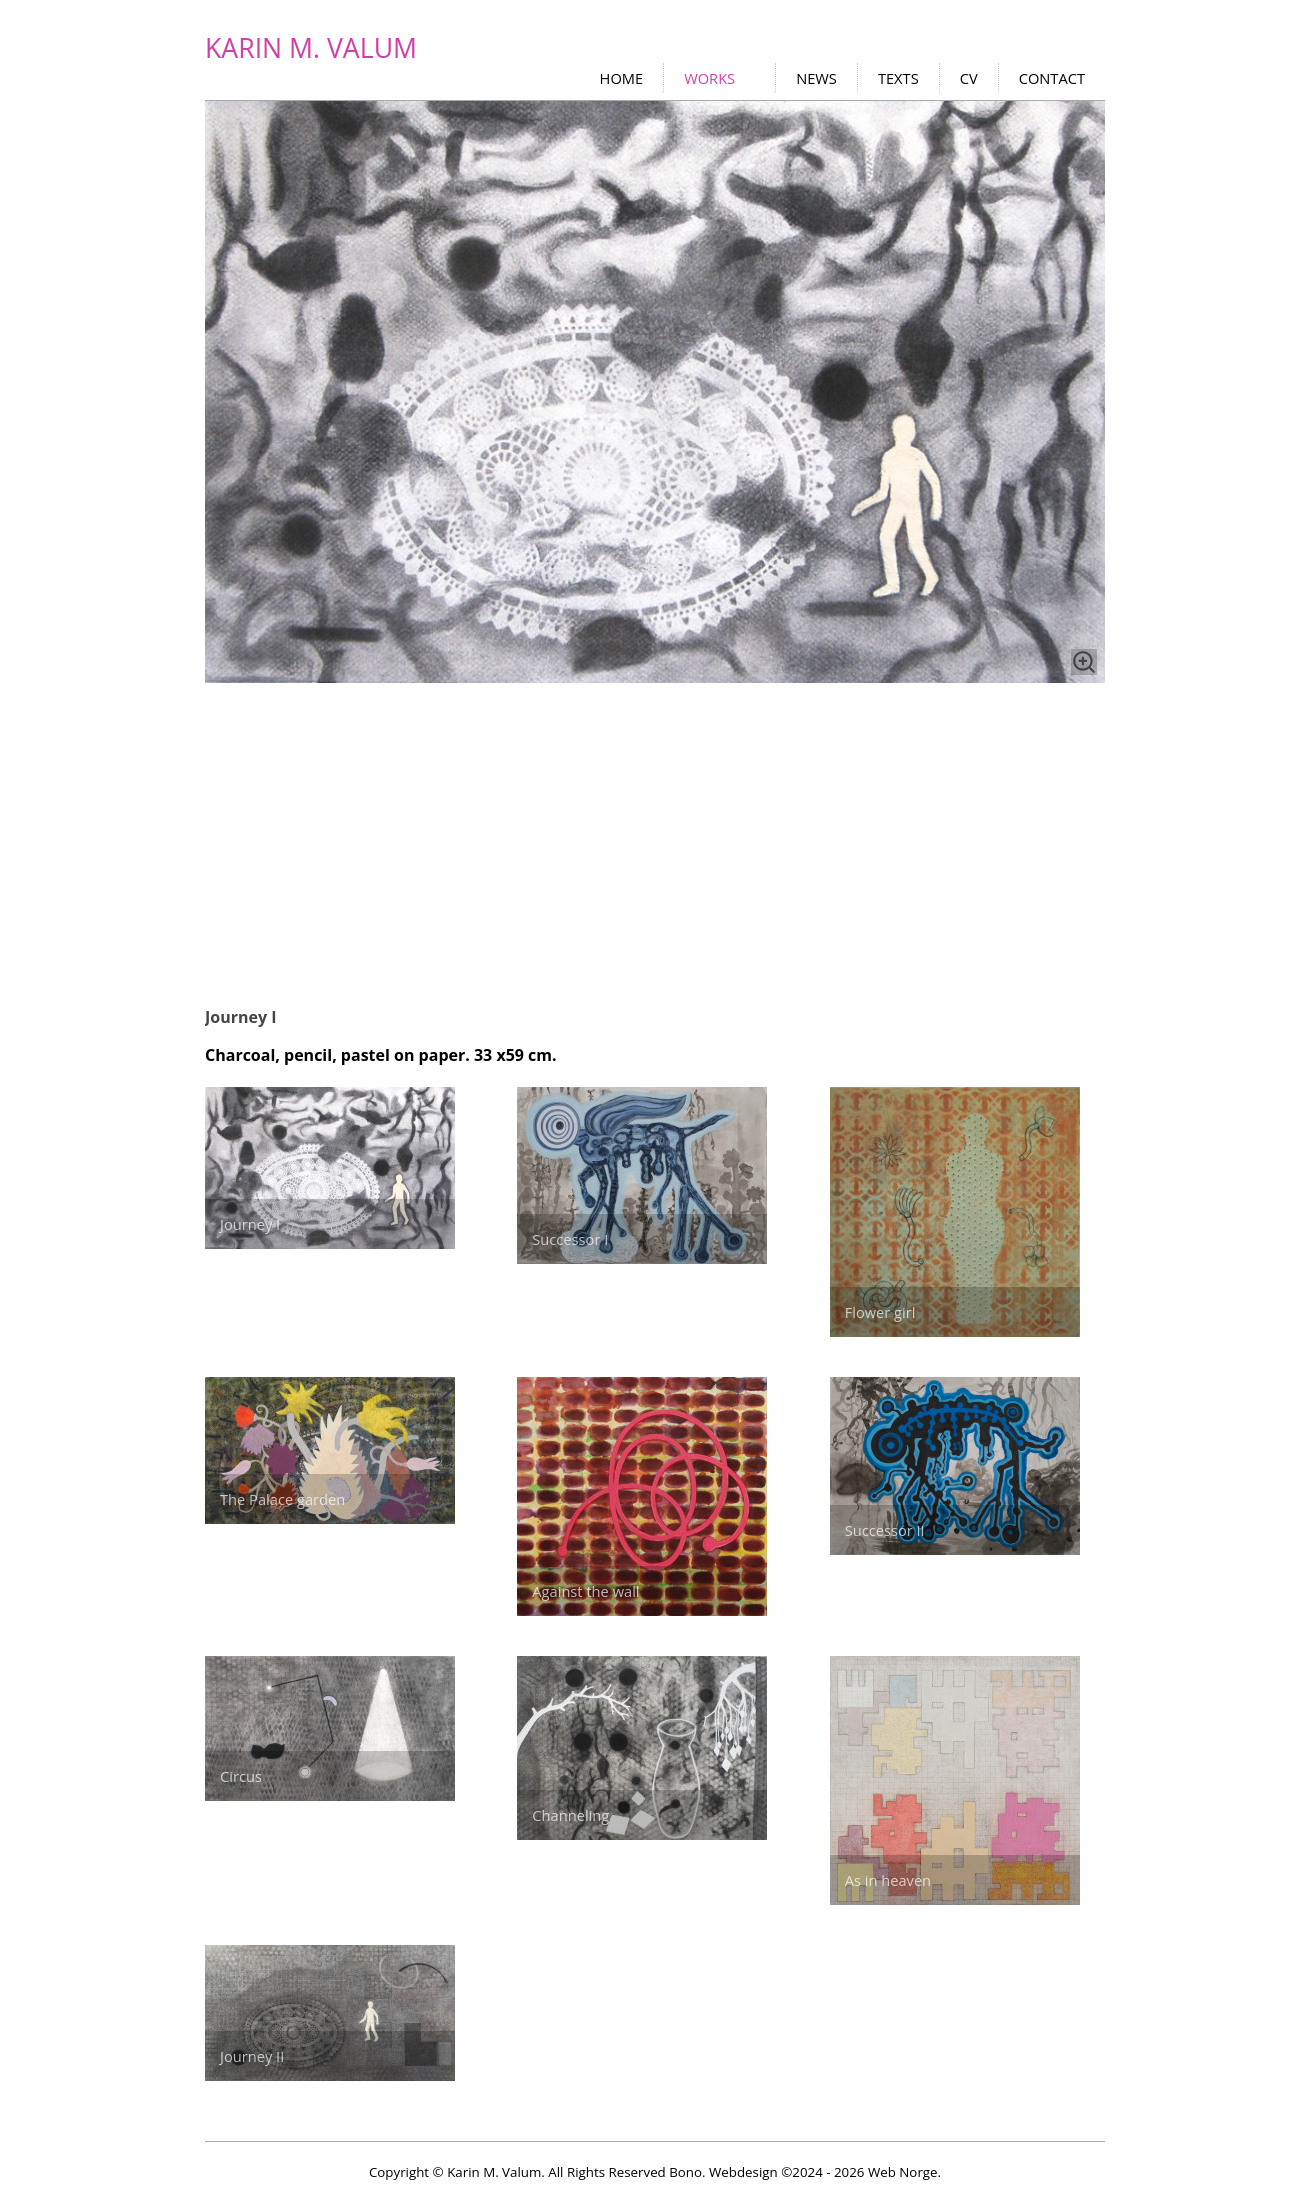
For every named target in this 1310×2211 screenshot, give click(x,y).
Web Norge (903, 2172)
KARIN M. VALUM (311, 48)
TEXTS (898, 78)
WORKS (709, 78)
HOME (622, 78)
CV (969, 78)
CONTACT (1052, 78)
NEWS (816, 78)
